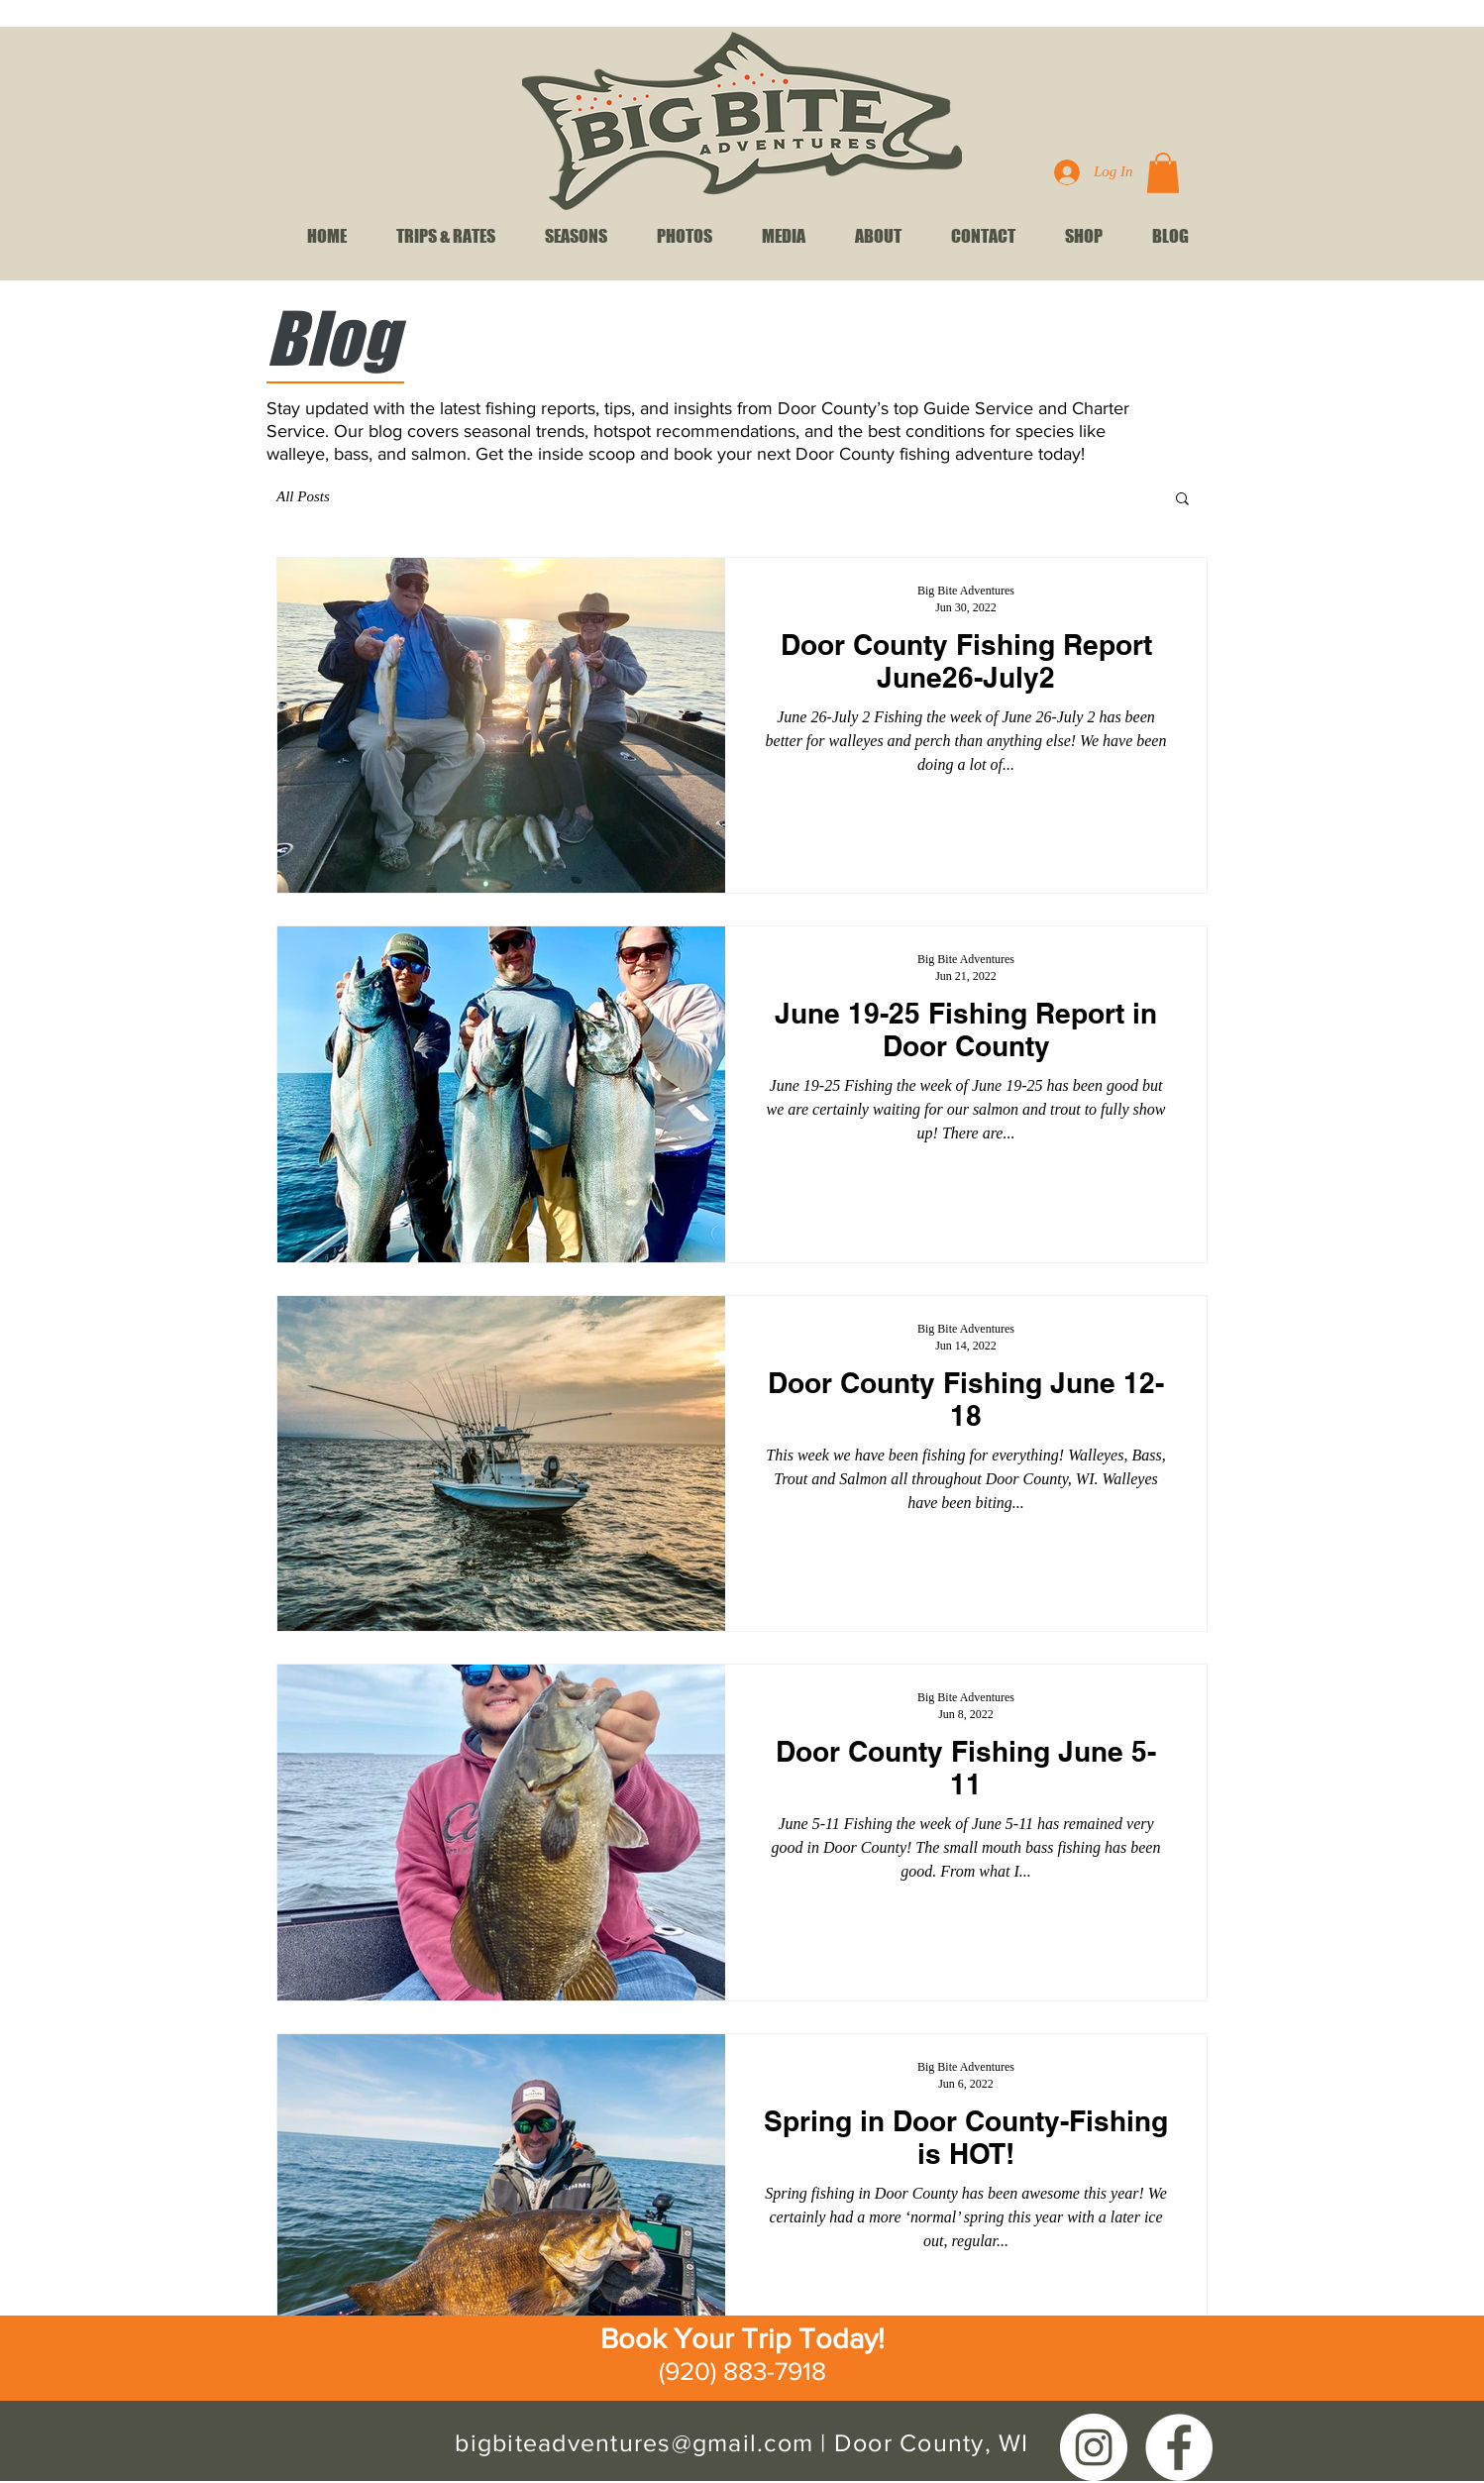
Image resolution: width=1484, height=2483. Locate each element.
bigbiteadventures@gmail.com (634, 2442)
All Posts (303, 496)
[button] (1182, 499)
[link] (1163, 173)
